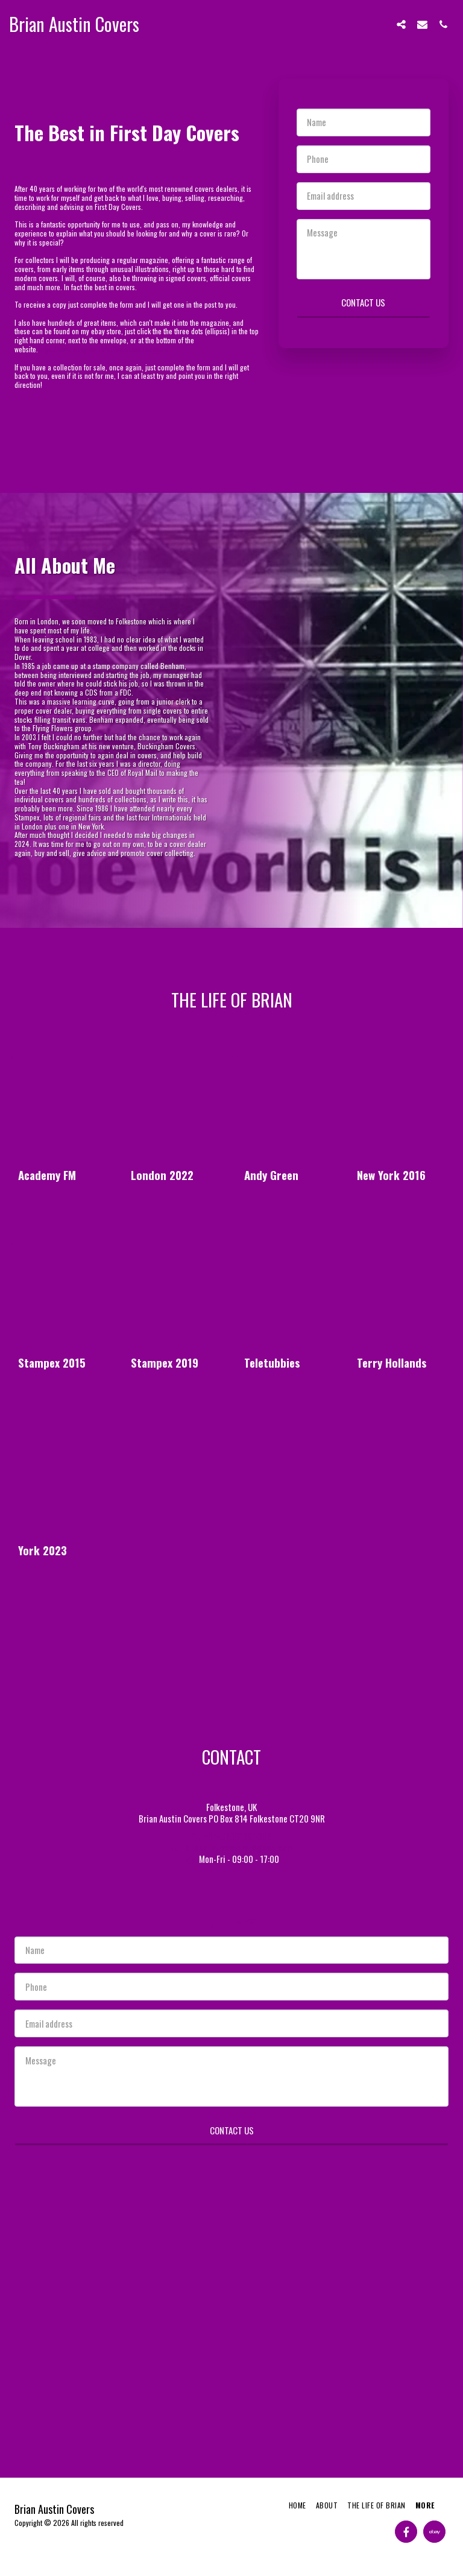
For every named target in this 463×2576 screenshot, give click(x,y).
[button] (401, 24)
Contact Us (363, 302)
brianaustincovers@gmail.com (231, 1847)
